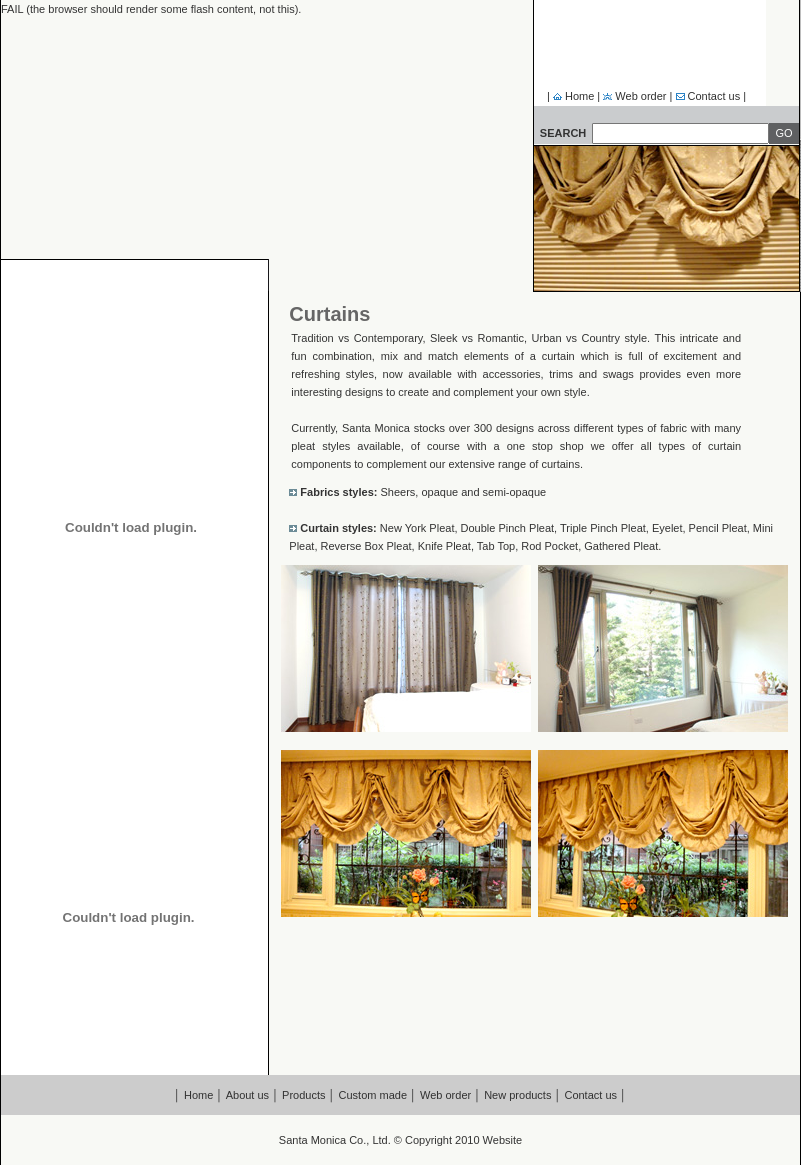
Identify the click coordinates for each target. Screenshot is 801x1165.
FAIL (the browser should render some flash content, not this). (151, 9)
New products (517, 1095)
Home (578, 96)
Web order (639, 96)
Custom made (373, 1095)
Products (303, 1095)
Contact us (716, 96)
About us (247, 1095)
